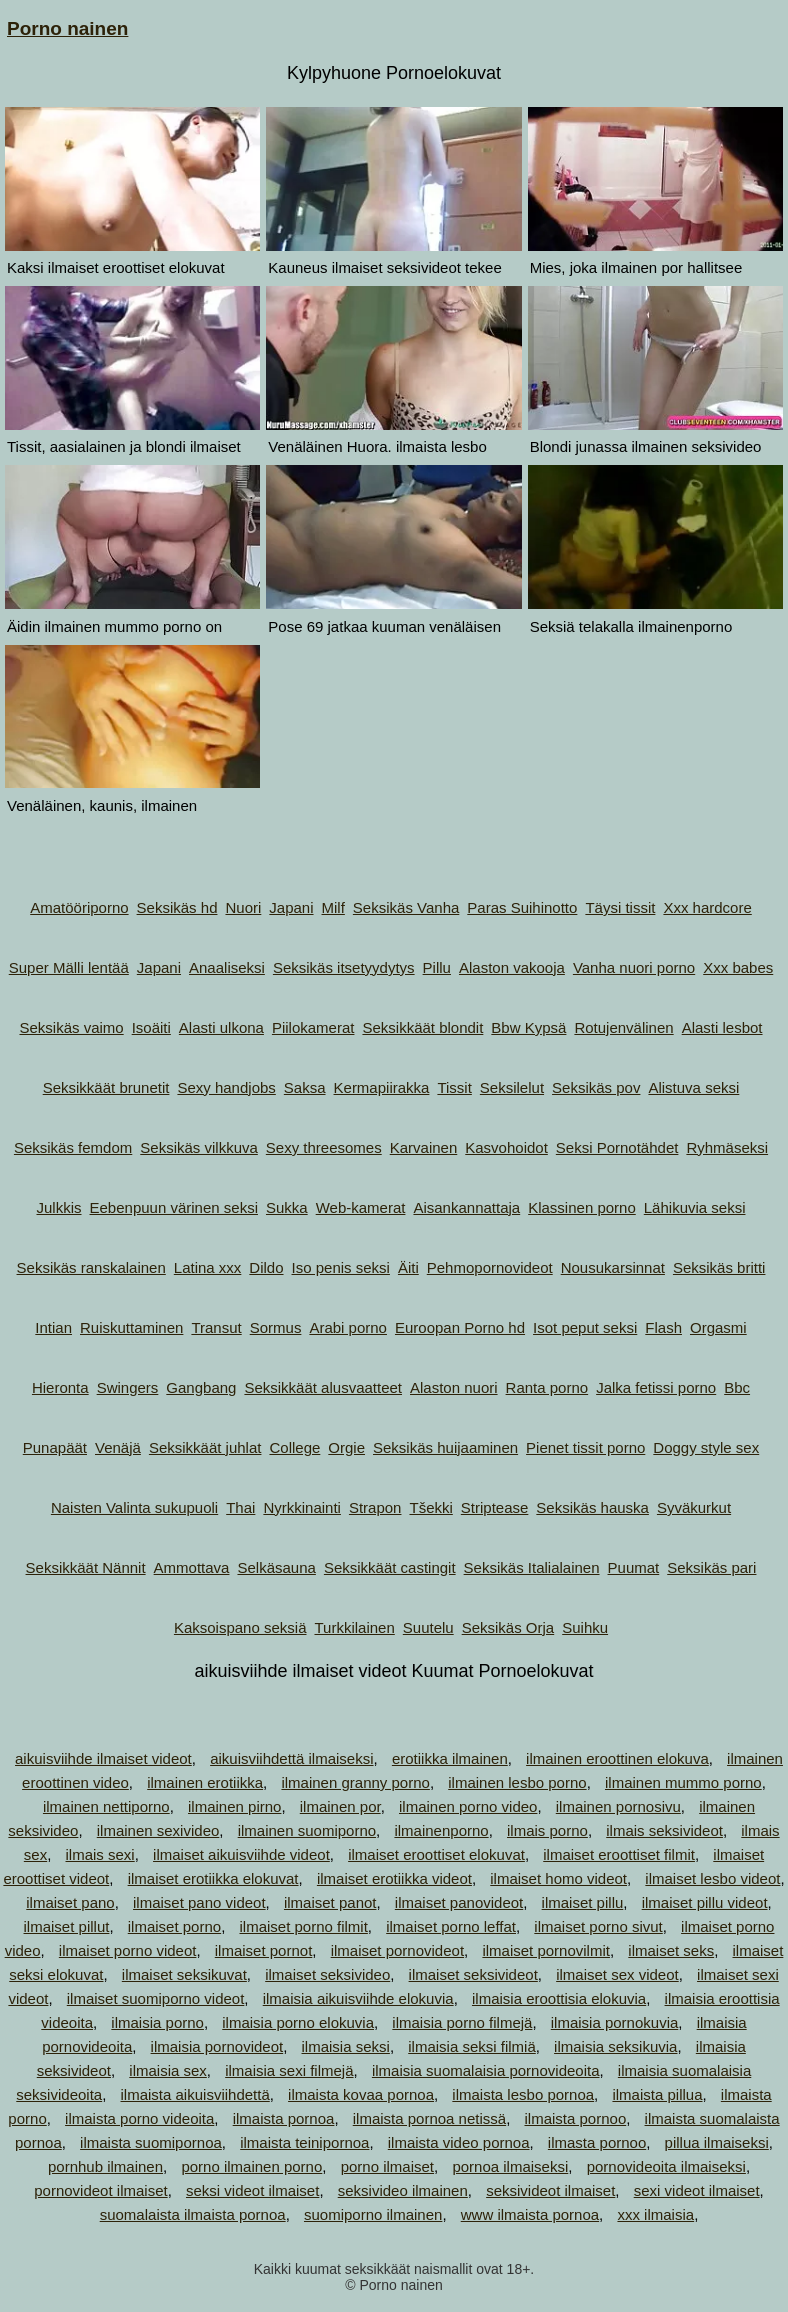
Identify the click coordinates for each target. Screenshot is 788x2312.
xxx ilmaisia (655, 2214)
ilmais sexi (100, 1854)
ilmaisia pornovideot (217, 2046)
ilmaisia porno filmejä (462, 2022)
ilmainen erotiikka (205, 1782)
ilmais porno (547, 1830)
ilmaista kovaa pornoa (361, 2094)
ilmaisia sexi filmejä (289, 2070)
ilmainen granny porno (355, 1782)
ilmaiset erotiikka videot (394, 1878)
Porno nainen (67, 28)
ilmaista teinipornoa (304, 2142)
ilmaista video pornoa (459, 2142)
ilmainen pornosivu (618, 1806)
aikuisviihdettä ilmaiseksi (291, 1758)
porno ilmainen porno (251, 2166)
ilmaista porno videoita (139, 2118)
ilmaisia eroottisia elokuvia (559, 1998)
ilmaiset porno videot (128, 1950)
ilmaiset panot (330, 1902)
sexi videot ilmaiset (697, 2190)
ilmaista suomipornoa (151, 2142)
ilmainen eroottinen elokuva (617, 1758)
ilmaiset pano (70, 1902)
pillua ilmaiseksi (717, 2142)
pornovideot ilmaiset (100, 2190)
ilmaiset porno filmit (303, 1926)
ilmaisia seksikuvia (615, 2046)
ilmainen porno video (468, 1806)
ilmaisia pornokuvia (615, 2022)
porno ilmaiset (387, 2166)
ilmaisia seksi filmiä (472, 2046)
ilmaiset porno (174, 1926)
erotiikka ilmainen (450, 1758)
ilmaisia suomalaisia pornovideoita (486, 2070)
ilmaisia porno (157, 2022)
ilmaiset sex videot (617, 1974)
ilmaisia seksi (346, 2046)
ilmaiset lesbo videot (712, 1878)
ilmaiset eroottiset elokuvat (436, 1854)
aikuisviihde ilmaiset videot (103, 1758)
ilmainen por (340, 1806)
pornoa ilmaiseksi (510, 2166)
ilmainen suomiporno (307, 1830)
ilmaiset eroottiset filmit (619, 1854)
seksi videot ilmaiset (252, 2190)
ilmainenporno (441, 1830)
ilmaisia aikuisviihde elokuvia (358, 1998)
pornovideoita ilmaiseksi (666, 2166)
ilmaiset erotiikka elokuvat (213, 1878)
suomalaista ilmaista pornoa (193, 2214)
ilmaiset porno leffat (451, 1926)
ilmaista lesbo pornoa (523, 2094)
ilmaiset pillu (583, 1902)
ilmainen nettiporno (106, 1806)
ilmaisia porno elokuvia (298, 2022)
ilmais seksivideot (664, 1830)
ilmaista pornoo (576, 2118)
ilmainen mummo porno (683, 1782)
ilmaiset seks (671, 1950)
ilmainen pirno (234, 1806)
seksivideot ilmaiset (550, 2190)
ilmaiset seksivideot (473, 1974)
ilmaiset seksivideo (327, 1974)
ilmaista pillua (657, 2094)
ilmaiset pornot (264, 1950)
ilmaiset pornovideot (397, 1950)
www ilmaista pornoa (530, 2214)
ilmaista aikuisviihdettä (195, 2094)
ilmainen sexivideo (158, 1830)
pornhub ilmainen (105, 2166)
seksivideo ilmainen (403, 2190)
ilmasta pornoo (597, 2142)
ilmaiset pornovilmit (546, 1950)
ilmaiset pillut (67, 1926)
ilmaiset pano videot (199, 1902)
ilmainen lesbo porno (517, 1782)
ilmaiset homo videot (558, 1878)
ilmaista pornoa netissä (429, 2118)
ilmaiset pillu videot (705, 1902)
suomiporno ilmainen (373, 2214)
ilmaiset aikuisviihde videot (241, 1854)
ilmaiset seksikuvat (184, 1974)
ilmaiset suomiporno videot (156, 1998)
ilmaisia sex (168, 2070)
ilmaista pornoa (284, 2118)
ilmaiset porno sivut (598, 1926)
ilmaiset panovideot (459, 1902)
